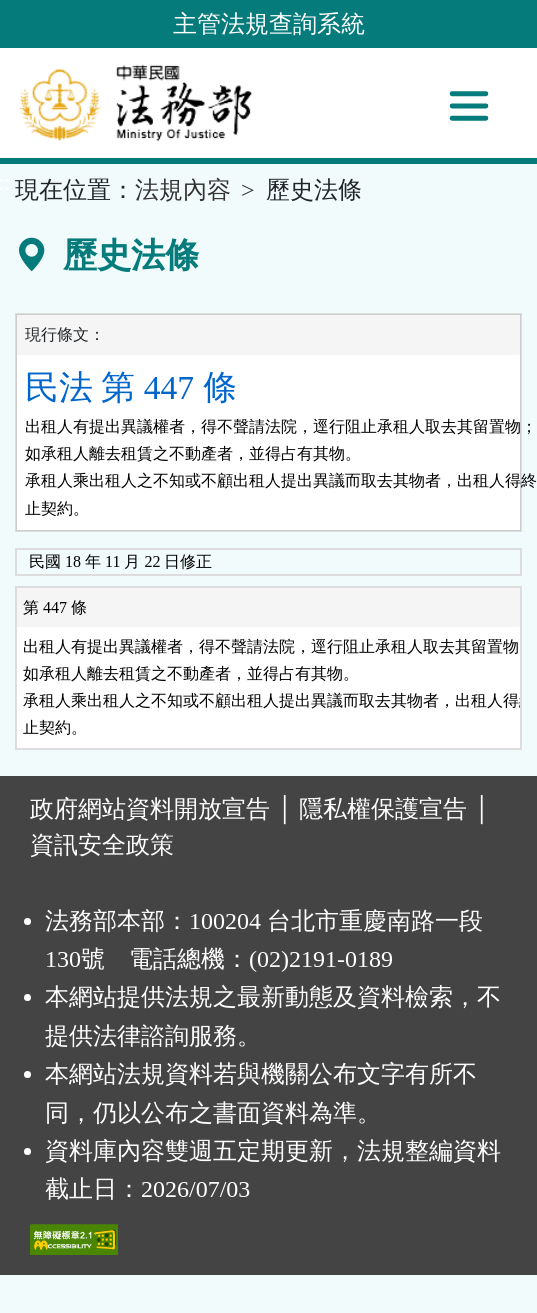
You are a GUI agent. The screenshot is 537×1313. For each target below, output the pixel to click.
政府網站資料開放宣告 (150, 809)
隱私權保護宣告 (383, 809)
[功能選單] (469, 106)
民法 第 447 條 (131, 387)
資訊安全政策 (102, 845)
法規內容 (183, 190)
